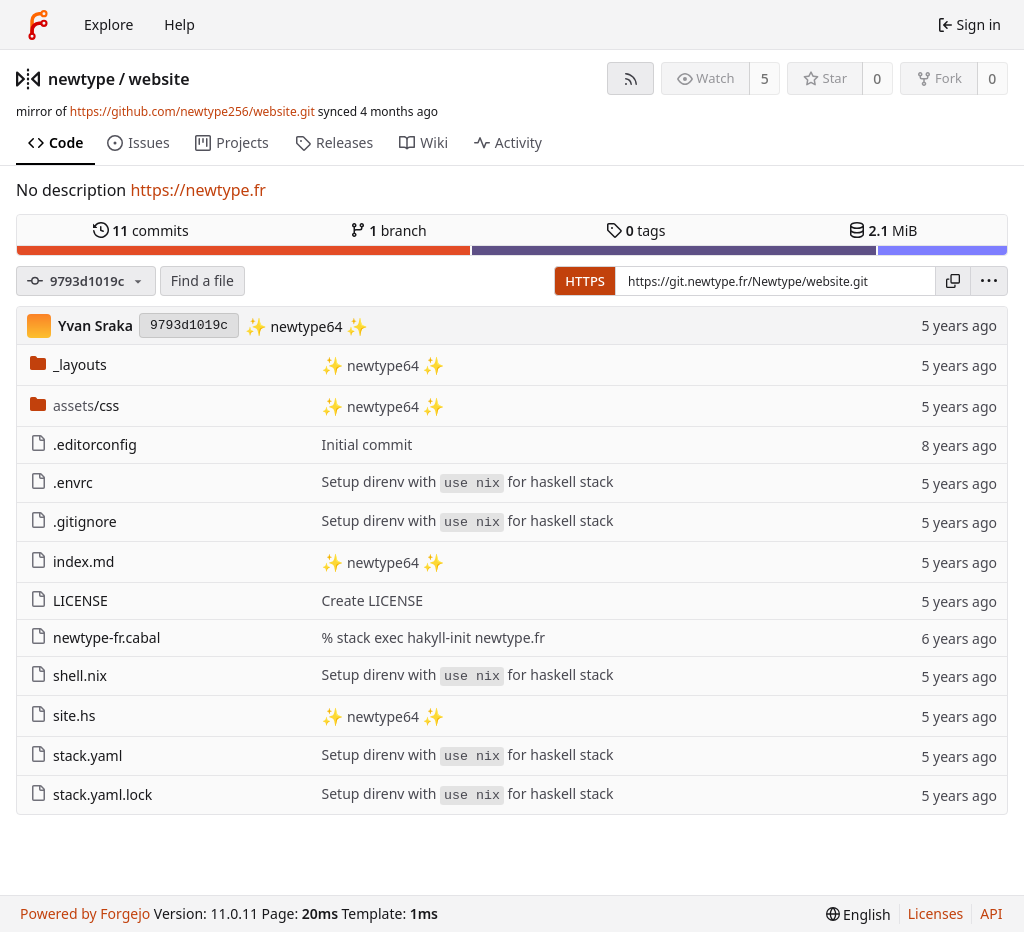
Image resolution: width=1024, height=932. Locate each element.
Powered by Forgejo (85, 913)
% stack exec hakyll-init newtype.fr (433, 637)
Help (179, 24)
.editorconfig (83, 444)
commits (141, 230)
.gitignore (73, 521)
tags (635, 230)
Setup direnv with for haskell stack (468, 482)
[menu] (989, 281)
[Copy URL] (953, 281)
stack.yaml (76, 755)
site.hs (62, 715)
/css (74, 405)
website (159, 79)
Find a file (202, 280)
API (991, 913)
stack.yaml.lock (91, 794)
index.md (72, 561)
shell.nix (68, 675)
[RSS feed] (630, 78)
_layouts (68, 364)
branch (388, 230)
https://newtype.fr (198, 190)
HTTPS (585, 281)
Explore (108, 24)
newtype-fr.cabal (95, 637)
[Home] (38, 25)
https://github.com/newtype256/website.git (192, 111)
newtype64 (306, 326)
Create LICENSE (373, 600)
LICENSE (69, 600)
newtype (81, 79)
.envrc (61, 482)
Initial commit (367, 444)
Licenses (936, 913)
